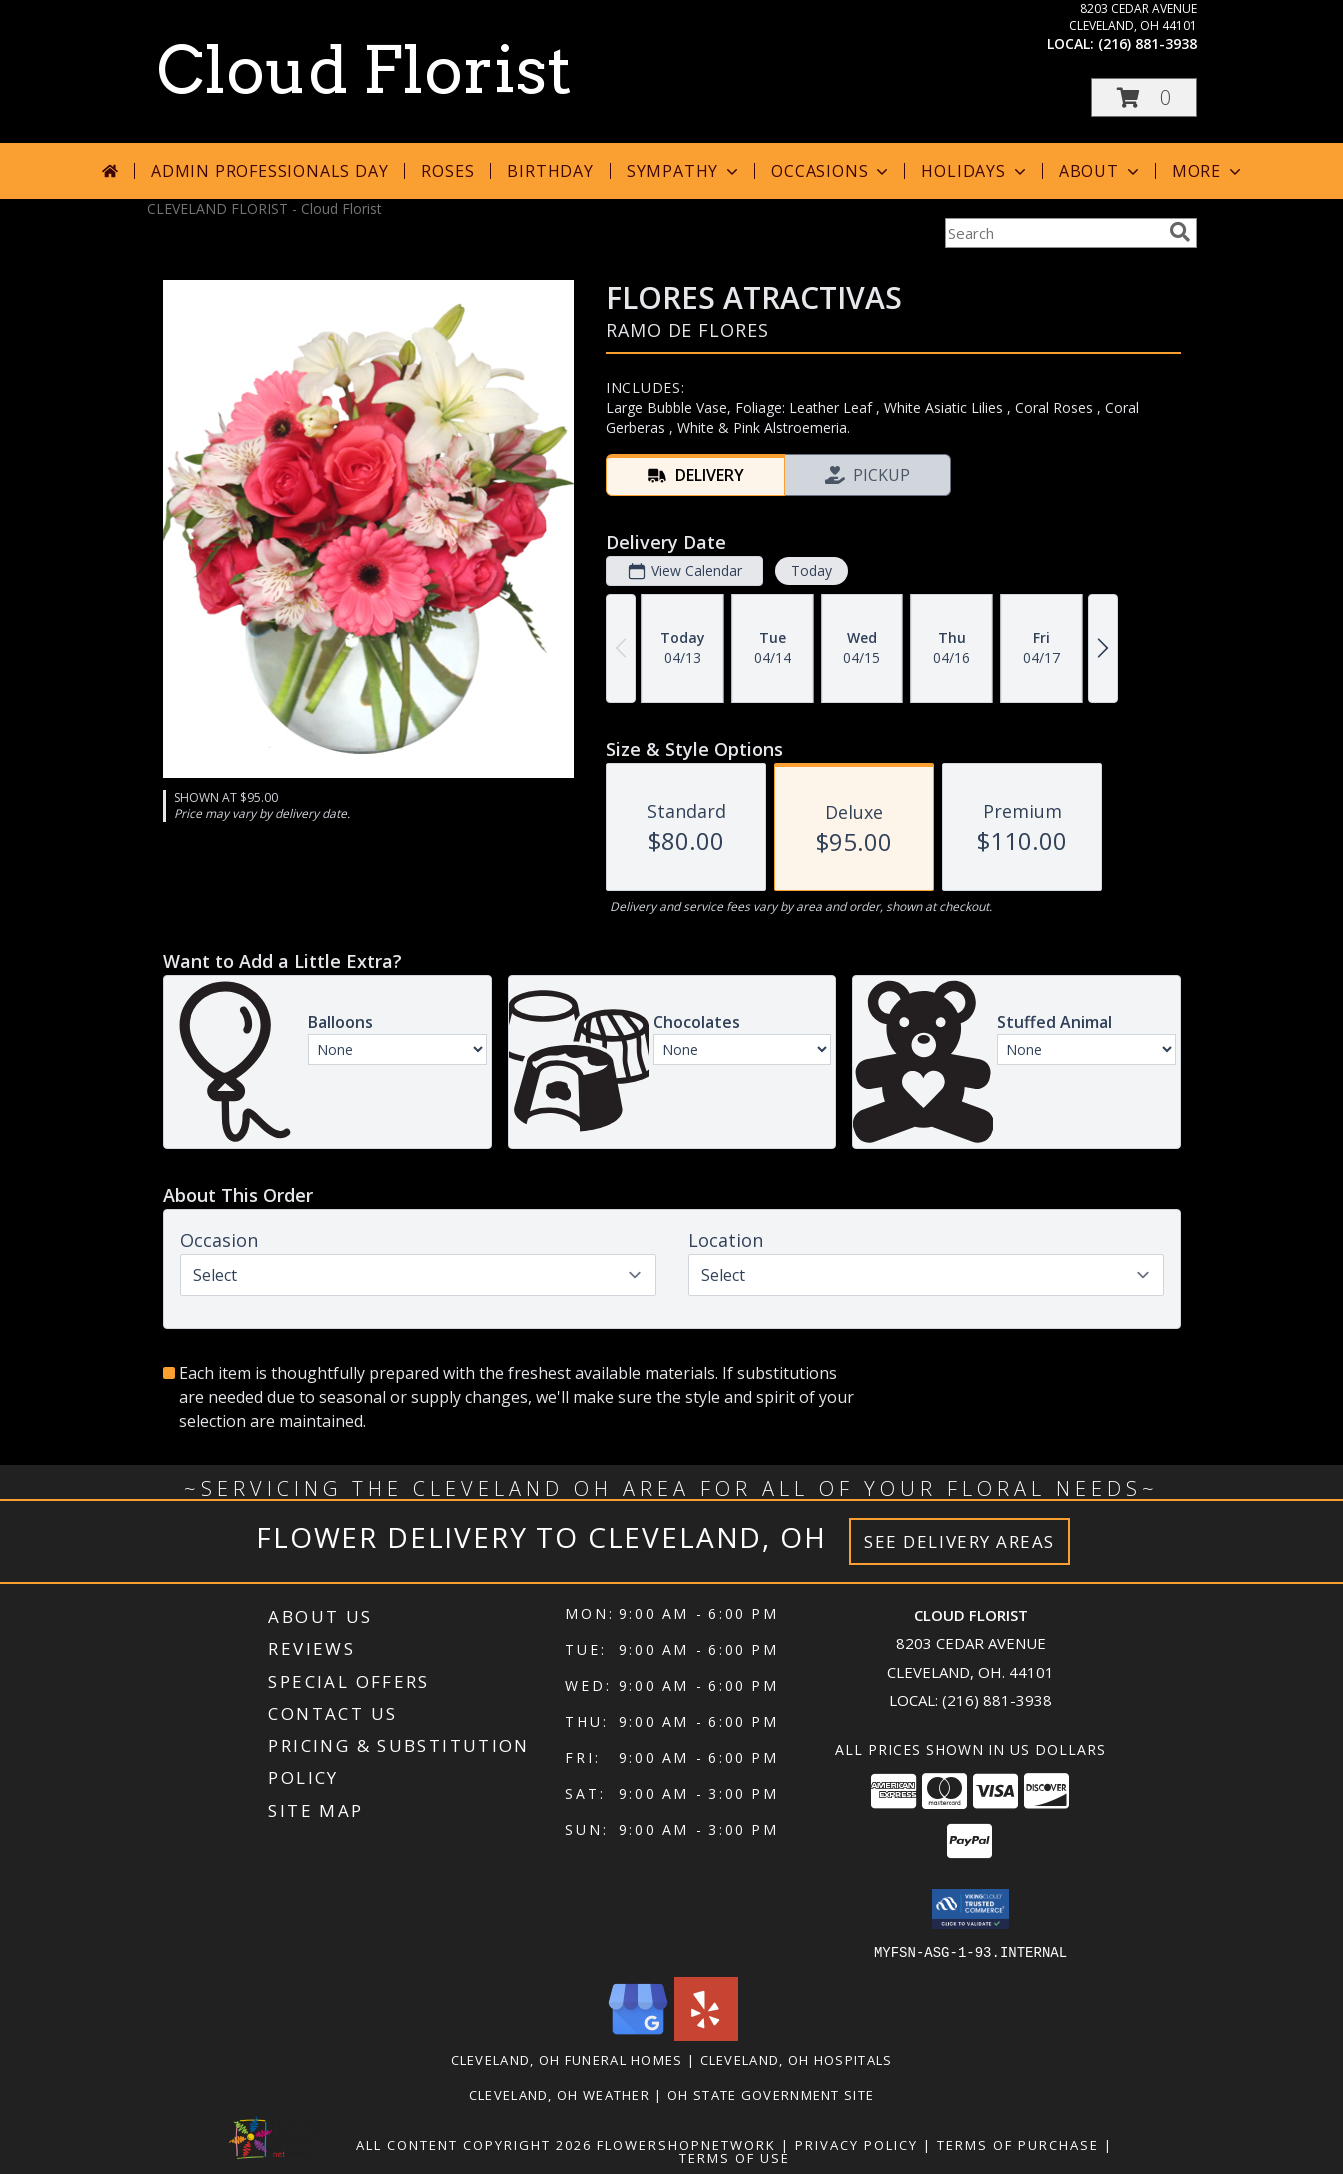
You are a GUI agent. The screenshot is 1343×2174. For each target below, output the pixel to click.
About (1101, 171)
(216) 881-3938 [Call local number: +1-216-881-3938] (1147, 43)
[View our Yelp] (706, 2034)
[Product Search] (1053, 233)
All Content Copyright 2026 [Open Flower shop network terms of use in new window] (474, 2144)
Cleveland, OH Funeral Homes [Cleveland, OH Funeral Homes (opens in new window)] (567, 2059)
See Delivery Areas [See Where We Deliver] (959, 1541)
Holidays (975, 171)
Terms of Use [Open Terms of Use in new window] (734, 2157)
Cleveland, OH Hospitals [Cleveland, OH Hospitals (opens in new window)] (796, 2059)
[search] (1180, 232)
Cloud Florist (364, 70)
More (1208, 171)
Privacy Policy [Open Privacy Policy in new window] (856, 2144)
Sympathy (684, 171)
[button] (1144, 97)
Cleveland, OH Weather (559, 2094)
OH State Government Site (770, 2094)
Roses (447, 171)
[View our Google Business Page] (638, 2034)
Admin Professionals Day (269, 171)
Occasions (831, 171)
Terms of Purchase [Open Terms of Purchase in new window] (1018, 2144)
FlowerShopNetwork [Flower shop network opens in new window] (686, 2144)
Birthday (550, 171)
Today (810, 570)
